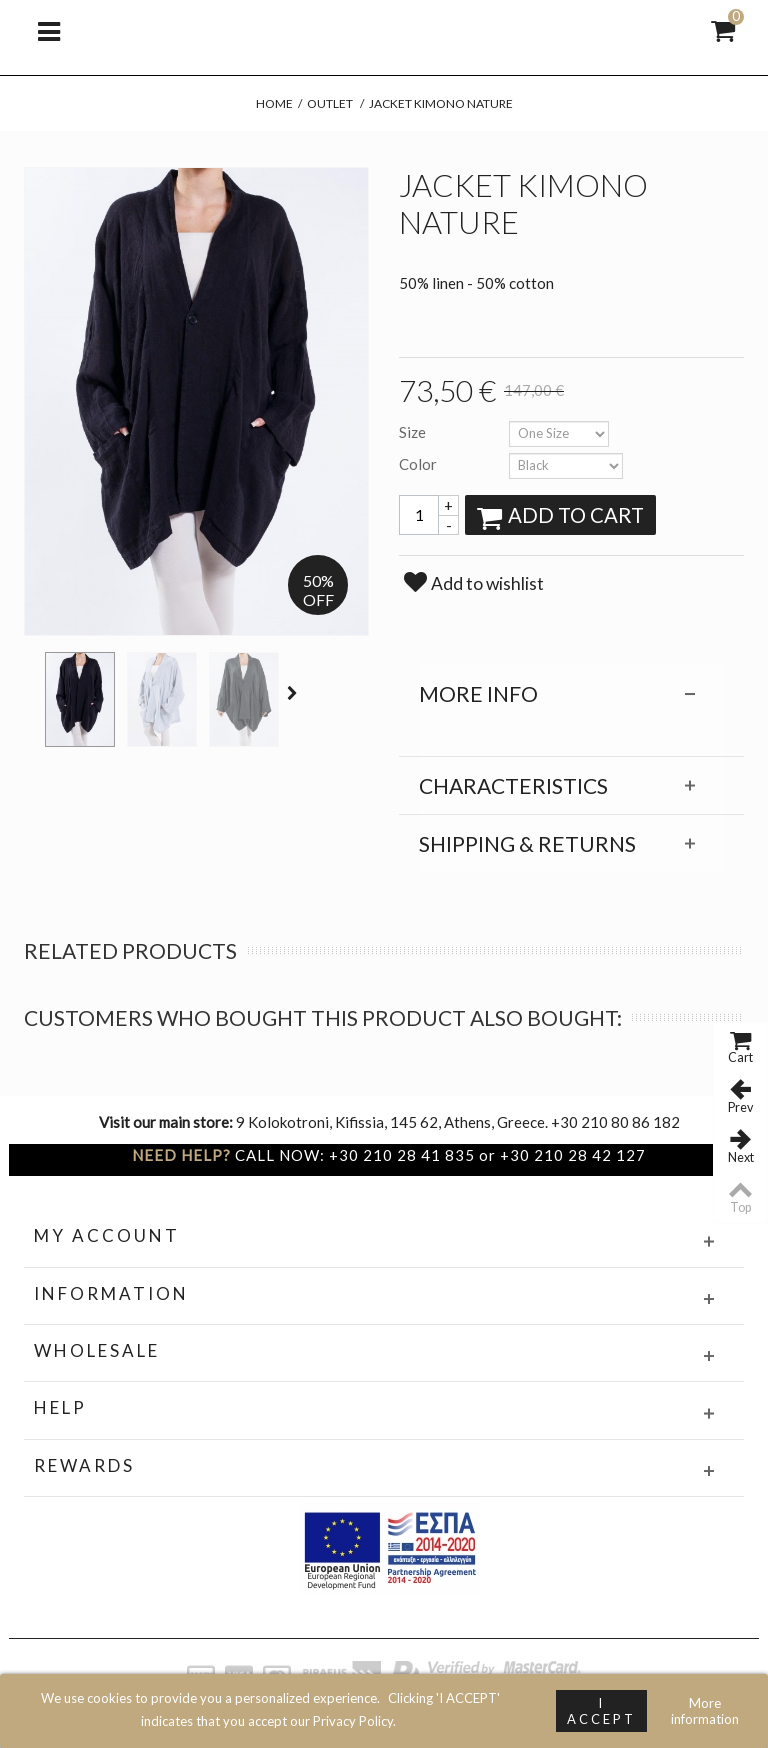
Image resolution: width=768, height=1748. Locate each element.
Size (414, 432)
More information (705, 1711)
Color (419, 464)
